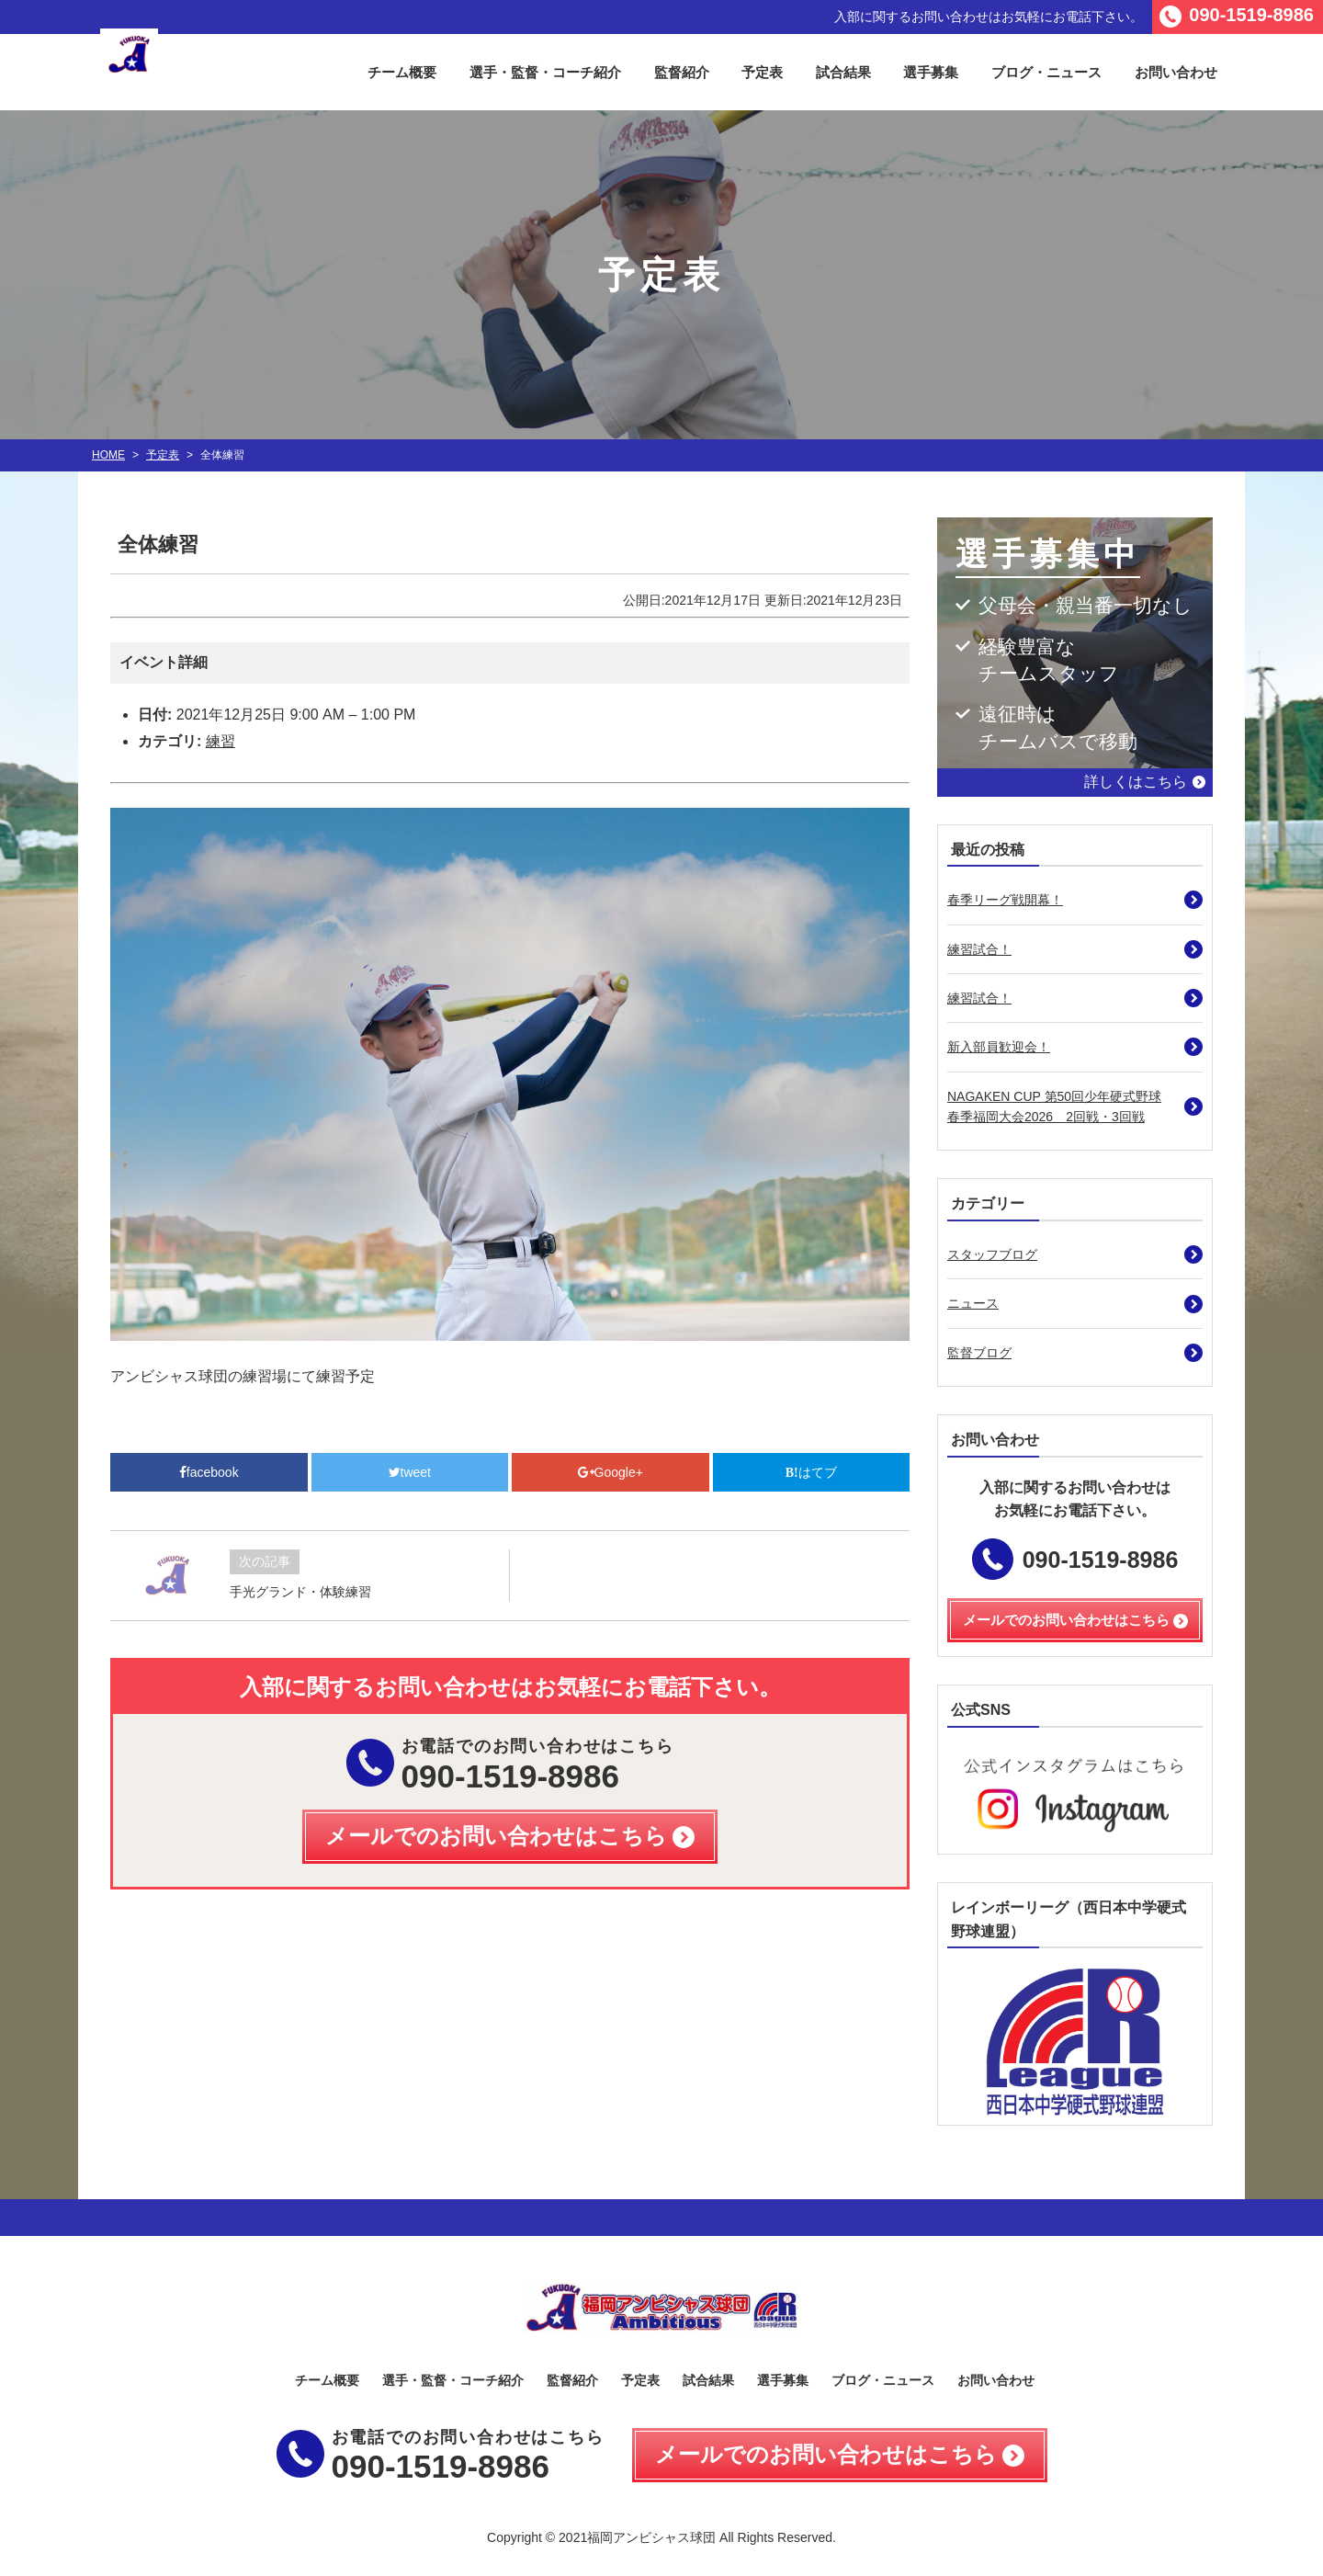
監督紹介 (681, 72)
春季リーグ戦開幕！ (1005, 899)
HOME (108, 454)
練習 (220, 741)
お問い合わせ (1176, 72)
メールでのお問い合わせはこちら (826, 2454)
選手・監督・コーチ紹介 (545, 72)
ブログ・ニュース (1046, 72)
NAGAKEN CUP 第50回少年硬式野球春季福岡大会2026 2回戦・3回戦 (1054, 1106)
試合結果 (843, 72)
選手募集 (930, 72)
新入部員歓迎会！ (998, 1046)
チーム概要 (402, 72)
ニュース (973, 1303)
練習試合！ (979, 949)
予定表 (762, 72)
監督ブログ (979, 1352)
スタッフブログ (992, 1254)
